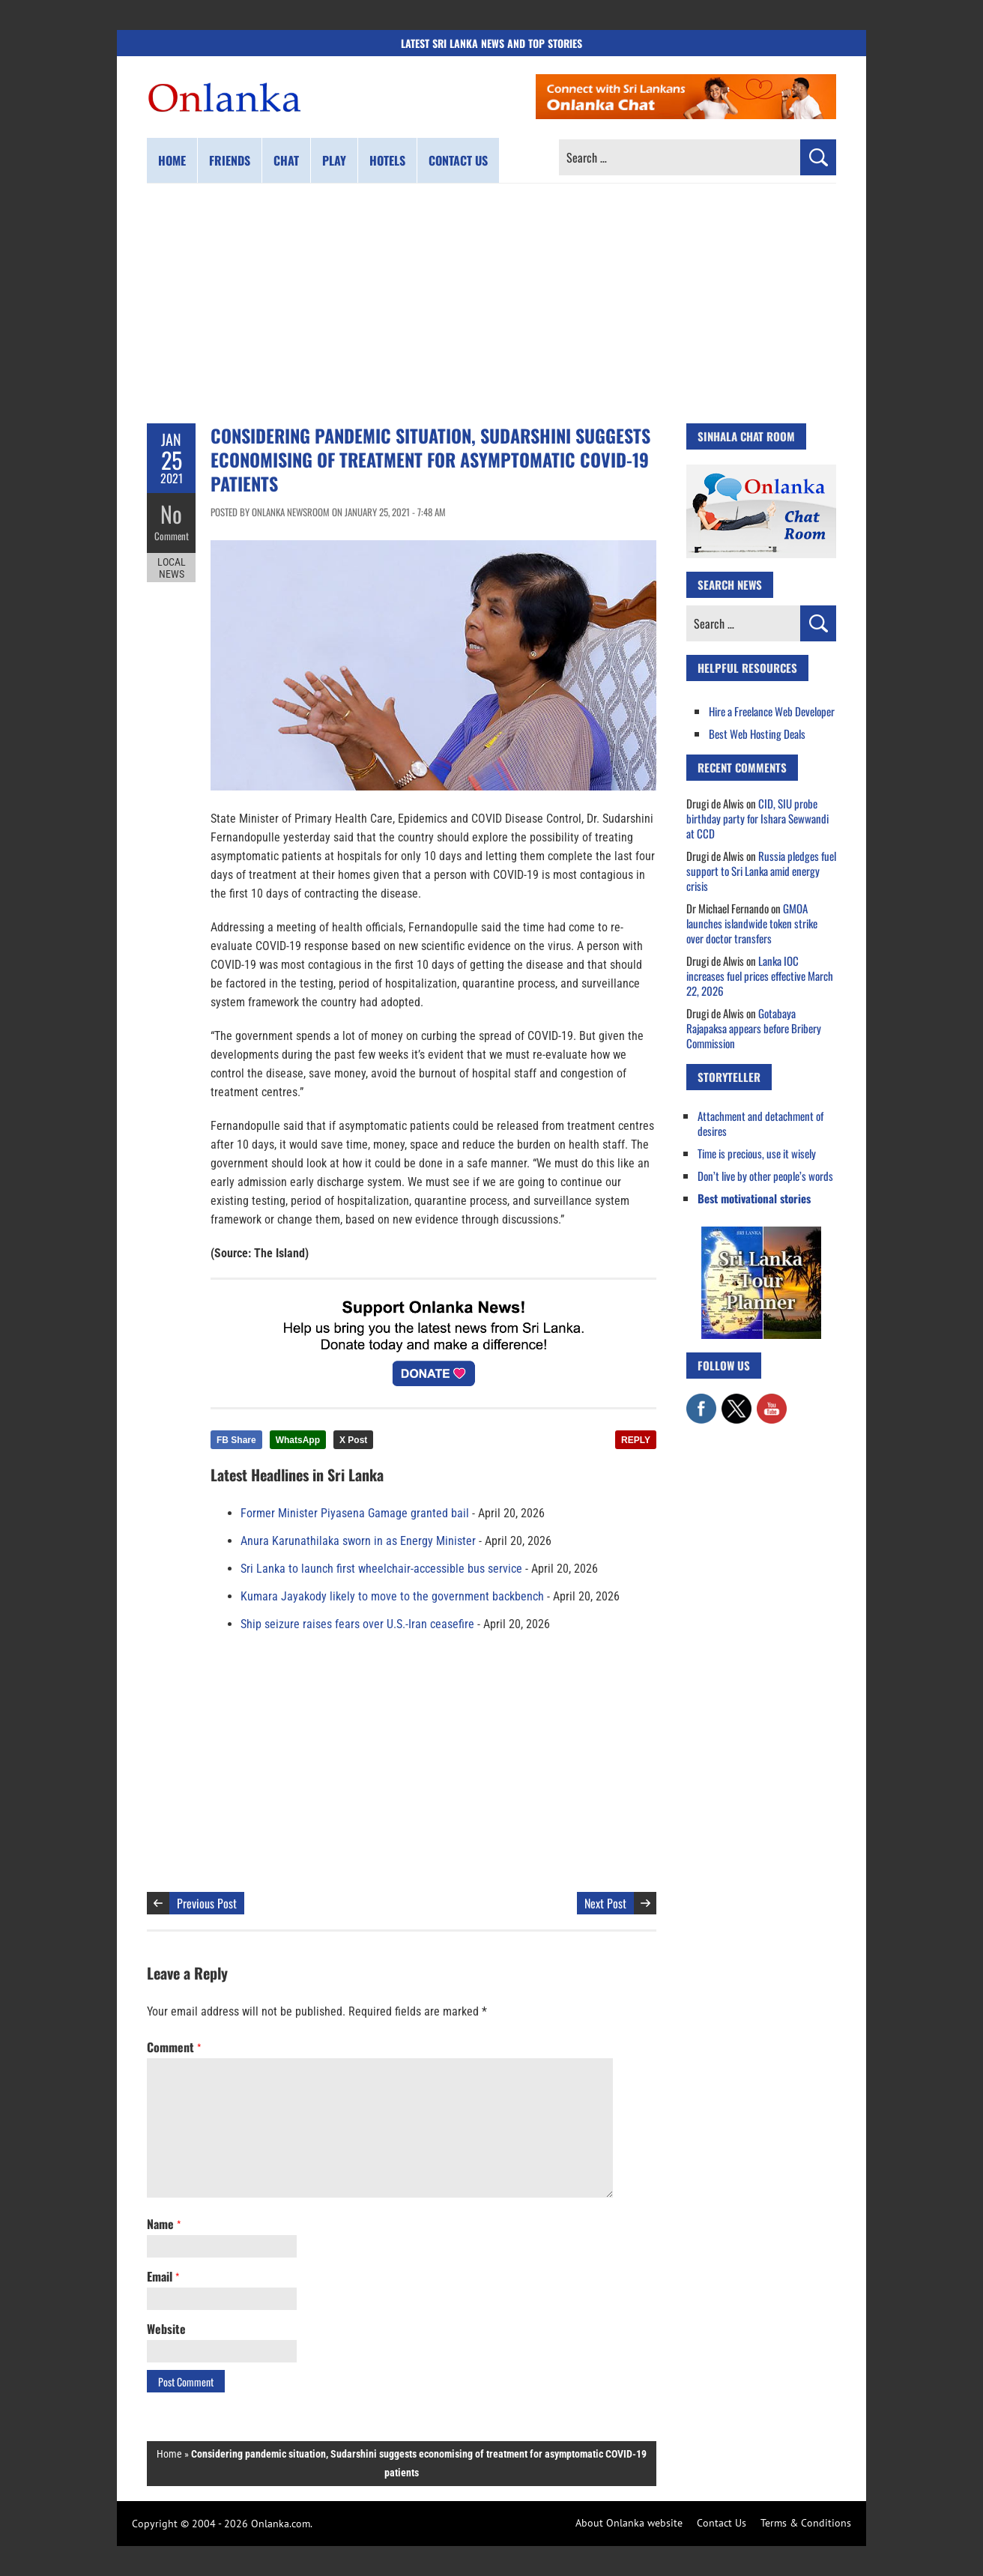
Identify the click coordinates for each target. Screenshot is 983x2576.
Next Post (605, 1903)
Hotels (387, 160)
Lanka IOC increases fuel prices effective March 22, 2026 (759, 975)
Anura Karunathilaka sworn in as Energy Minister (358, 1541)
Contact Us (721, 2523)
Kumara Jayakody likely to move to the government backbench (392, 1596)
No (171, 514)
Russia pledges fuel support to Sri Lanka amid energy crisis (761, 870)
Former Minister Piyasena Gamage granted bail (355, 1513)
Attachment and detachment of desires (760, 1123)
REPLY (635, 1440)
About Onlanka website (629, 2523)
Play (334, 160)
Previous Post (207, 1903)
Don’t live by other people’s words (765, 1175)
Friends (229, 160)
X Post (353, 1440)
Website (166, 2329)
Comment (171, 535)
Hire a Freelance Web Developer (772, 711)
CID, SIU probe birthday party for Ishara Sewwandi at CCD (757, 818)
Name (164, 2224)
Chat (286, 160)
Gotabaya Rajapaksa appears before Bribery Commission (753, 1028)
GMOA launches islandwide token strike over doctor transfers (751, 923)
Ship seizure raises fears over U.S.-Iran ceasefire (357, 1624)
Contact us (458, 160)
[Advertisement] (491, 303)
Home (172, 160)
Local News (171, 568)
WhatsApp (298, 1440)
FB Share (236, 1440)
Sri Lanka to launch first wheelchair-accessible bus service (381, 1568)
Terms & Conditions (805, 2523)
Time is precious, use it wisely (757, 1153)
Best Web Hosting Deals (757, 733)
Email (163, 2276)
